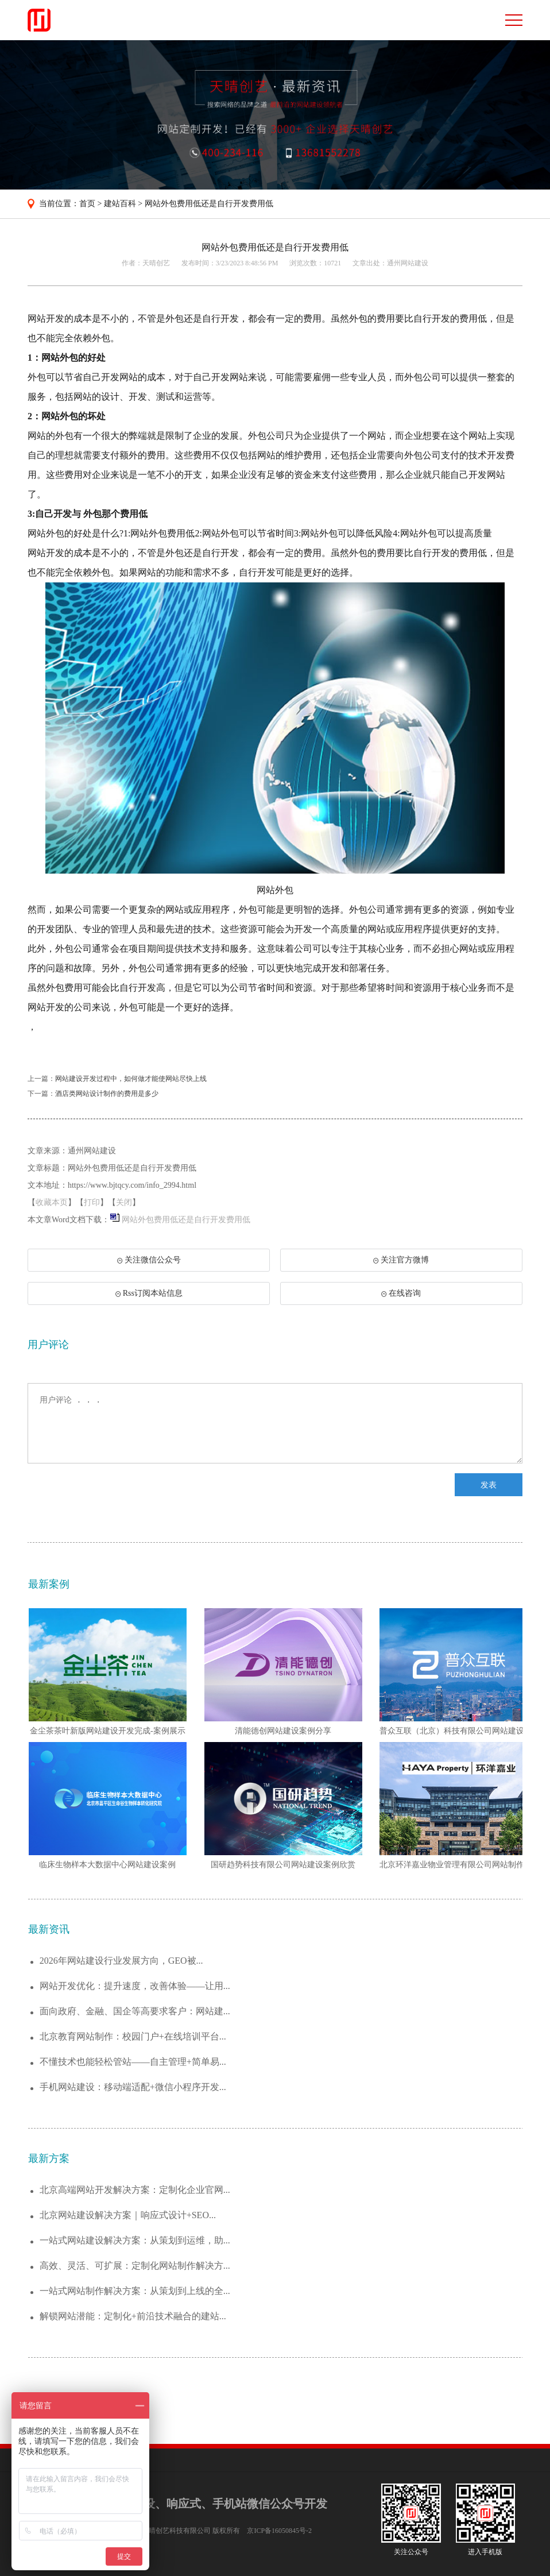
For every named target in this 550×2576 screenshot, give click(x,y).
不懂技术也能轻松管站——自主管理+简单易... (133, 2062)
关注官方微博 (401, 1260)
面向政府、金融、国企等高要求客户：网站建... (135, 2011)
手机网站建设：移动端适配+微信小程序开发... (133, 2087)
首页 (87, 203)
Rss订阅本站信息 (149, 1293)
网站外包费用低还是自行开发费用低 (209, 203)
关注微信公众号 (147, 1264)
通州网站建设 (407, 263)
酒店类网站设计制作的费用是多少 (106, 1094)
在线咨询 (401, 1293)
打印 (92, 1202)
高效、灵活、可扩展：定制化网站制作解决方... (135, 2265)
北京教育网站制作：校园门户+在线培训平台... (133, 2036)
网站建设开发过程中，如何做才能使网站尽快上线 (131, 1079)
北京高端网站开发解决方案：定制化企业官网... (135, 2190)
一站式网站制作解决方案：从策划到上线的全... (135, 2291)
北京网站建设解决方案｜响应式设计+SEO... (128, 2215)
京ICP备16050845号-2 (279, 2531)
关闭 (124, 1202)
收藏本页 (52, 1202)
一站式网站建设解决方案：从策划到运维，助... (135, 2240)
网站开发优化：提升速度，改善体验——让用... (135, 1986)
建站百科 (120, 203)
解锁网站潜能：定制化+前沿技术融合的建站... (133, 2316)
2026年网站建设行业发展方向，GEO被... (121, 1960)
